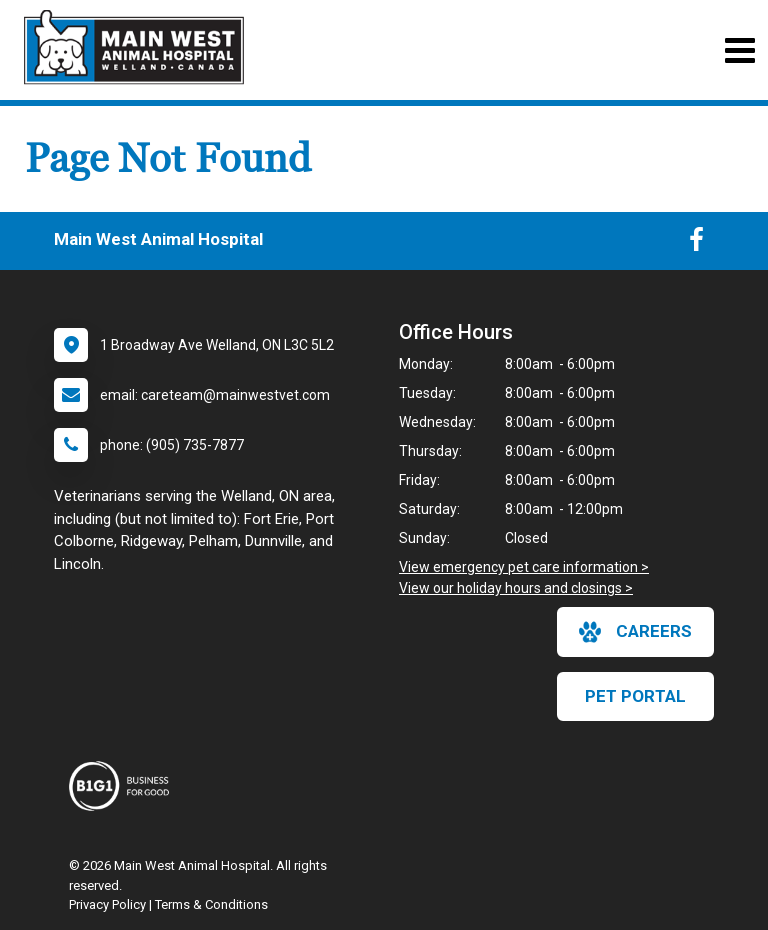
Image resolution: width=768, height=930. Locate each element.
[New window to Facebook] (696, 244)
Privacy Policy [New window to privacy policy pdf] (107, 904)
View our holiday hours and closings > (516, 588)
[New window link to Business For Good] (124, 786)
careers (635, 632)
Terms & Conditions (211, 904)
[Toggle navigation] (739, 50)
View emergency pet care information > (524, 567)
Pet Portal (635, 696)
